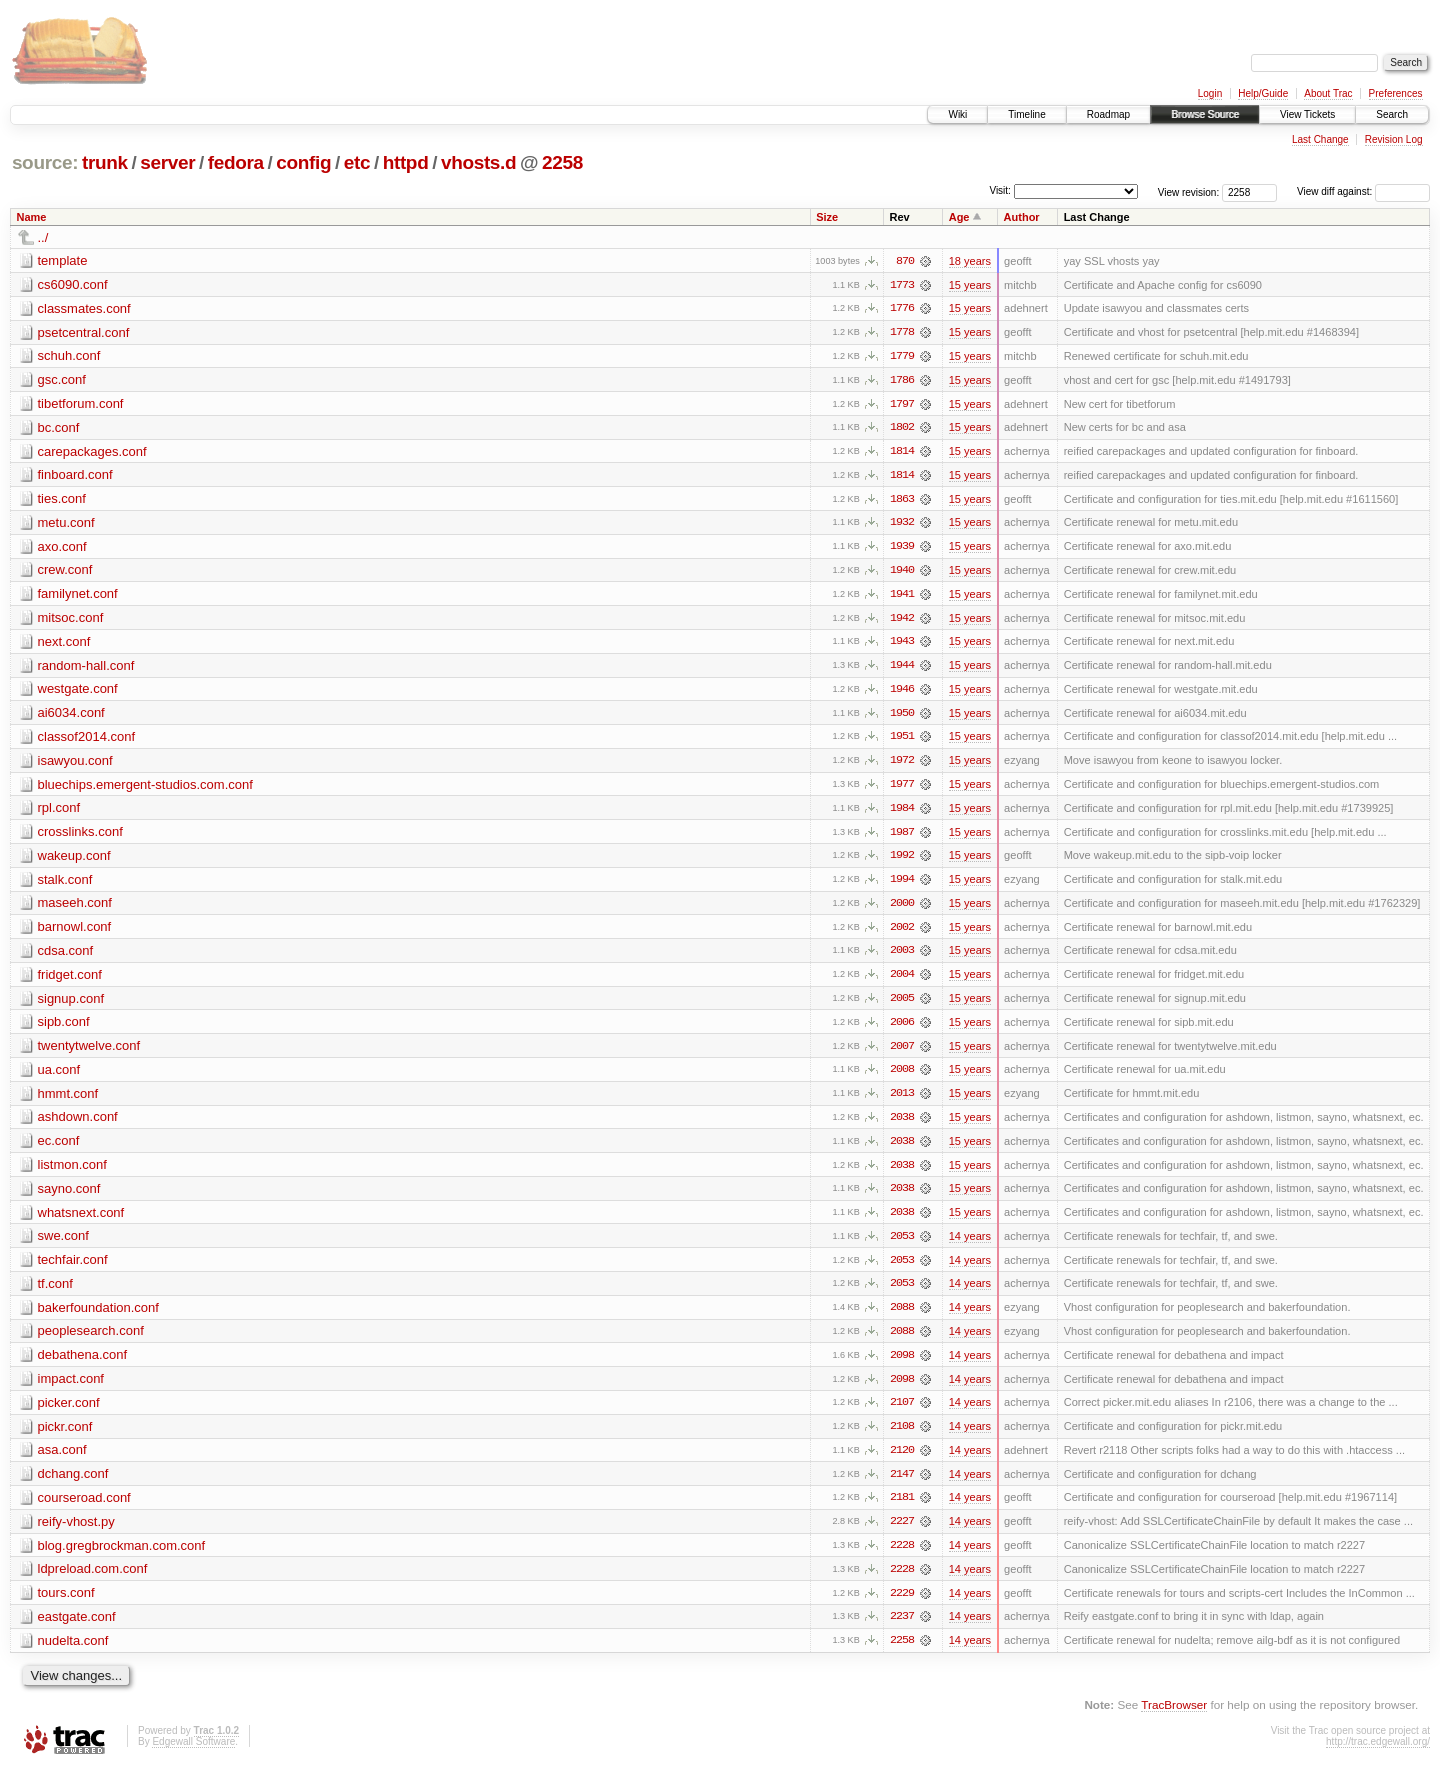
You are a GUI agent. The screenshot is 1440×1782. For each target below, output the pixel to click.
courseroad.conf (84, 1508)
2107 (902, 1413)
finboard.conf (75, 476)
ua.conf (59, 1076)
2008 (902, 1077)
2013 (902, 1101)
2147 (902, 1485)
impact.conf (71, 1388)
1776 (902, 309)
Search (1392, 114)
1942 (902, 621)
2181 (902, 1509)
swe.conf (63, 1244)
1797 (902, 405)
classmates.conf (84, 308)
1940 (902, 573)
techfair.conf (73, 1268)
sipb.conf (64, 1028)
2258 (562, 162)
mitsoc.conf (71, 620)
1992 (902, 861)
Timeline (1026, 114)
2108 (902, 1437)
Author (1022, 217)
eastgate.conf (77, 1628)
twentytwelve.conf (89, 1052)
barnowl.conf (75, 932)
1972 (902, 765)
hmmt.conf (68, 1100)
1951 (902, 741)
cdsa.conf (66, 956)
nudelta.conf (73, 1652)
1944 (902, 669)
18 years (970, 261)
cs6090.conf (73, 284)
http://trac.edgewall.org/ (1378, 1754)
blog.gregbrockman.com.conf (122, 1556)
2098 (902, 1365)
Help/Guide (1263, 93)
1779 (902, 357)
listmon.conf (72, 1172)
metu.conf (66, 524)
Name (32, 217)
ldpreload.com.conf (93, 1580)
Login (1210, 93)
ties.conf (62, 500)
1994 (902, 885)
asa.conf (62, 1460)
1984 (902, 813)
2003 (902, 957)
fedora (236, 162)
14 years (970, 1245)
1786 (902, 381)
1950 (902, 717)
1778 (902, 333)
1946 (902, 693)
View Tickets (1307, 114)
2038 (902, 1125)
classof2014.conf (87, 740)
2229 (902, 1605)
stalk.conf (65, 884)
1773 (902, 285)
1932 (902, 525)
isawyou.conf (75, 764)
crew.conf (65, 572)
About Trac (1328, 93)
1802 (902, 429)
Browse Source (1205, 114)
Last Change (1320, 139)
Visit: (1000, 190)
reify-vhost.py (76, 1532)
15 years (970, 285)
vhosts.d (478, 162)
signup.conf (71, 1004)
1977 (902, 789)
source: (45, 162)
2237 (902, 1629)
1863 (902, 501)
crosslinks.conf (80, 836)
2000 (902, 909)
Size (827, 217)
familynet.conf (78, 596)
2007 (902, 1053)
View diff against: (1363, 191)
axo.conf (62, 548)
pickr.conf (65, 1436)
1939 (902, 549)
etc (357, 162)
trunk (105, 162)
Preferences (1396, 93)
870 (905, 261)
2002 (902, 933)
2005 (902, 1005)
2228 (902, 1557)
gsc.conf (62, 380)
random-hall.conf (86, 668)
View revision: (1189, 191)
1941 (902, 597)
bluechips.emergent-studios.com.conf (145, 788)
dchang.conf (73, 1484)
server (167, 162)
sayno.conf (69, 1196)
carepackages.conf (92, 452)
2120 (902, 1461)
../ (43, 237)
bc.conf (59, 428)
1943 (902, 645)
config (303, 162)
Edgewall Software (193, 1754)
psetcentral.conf (84, 332)
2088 (902, 1317)
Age (959, 217)
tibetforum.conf (81, 404)
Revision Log (1394, 139)
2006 (902, 1029)
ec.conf (59, 1148)
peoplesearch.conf (91, 1340)
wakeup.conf (74, 860)
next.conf (64, 644)
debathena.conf (83, 1364)
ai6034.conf (71, 716)
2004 (902, 981)
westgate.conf (78, 692)
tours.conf (66, 1604)
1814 (902, 453)
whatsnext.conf (81, 1220)
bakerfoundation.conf (98, 1316)
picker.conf (69, 1412)
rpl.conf (59, 812)
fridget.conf (70, 980)
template (63, 260)
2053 (902, 1245)
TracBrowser (1174, 1717)
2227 (902, 1533)
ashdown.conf (78, 1124)
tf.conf (55, 1292)
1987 (902, 837)
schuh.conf (69, 356)
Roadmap (1108, 114)
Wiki (957, 114)
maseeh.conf (75, 908)
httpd (406, 162)
